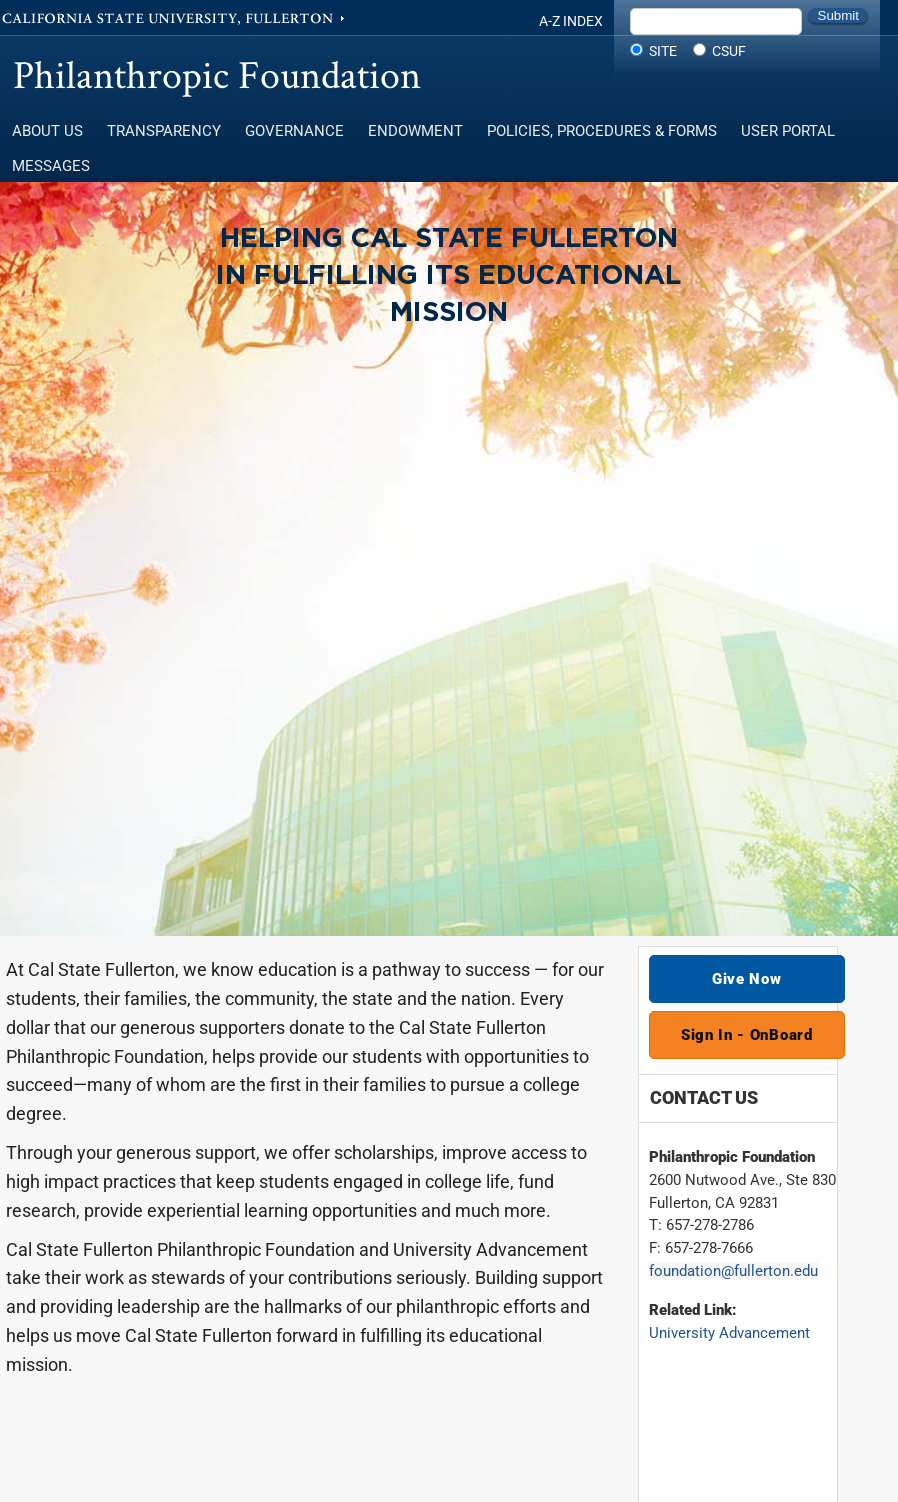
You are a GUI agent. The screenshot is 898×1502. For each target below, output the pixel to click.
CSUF (729, 51)
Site (663, 51)
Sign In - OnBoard (747, 1035)
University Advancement (729, 1333)
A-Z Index (571, 21)
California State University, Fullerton (175, 17)
